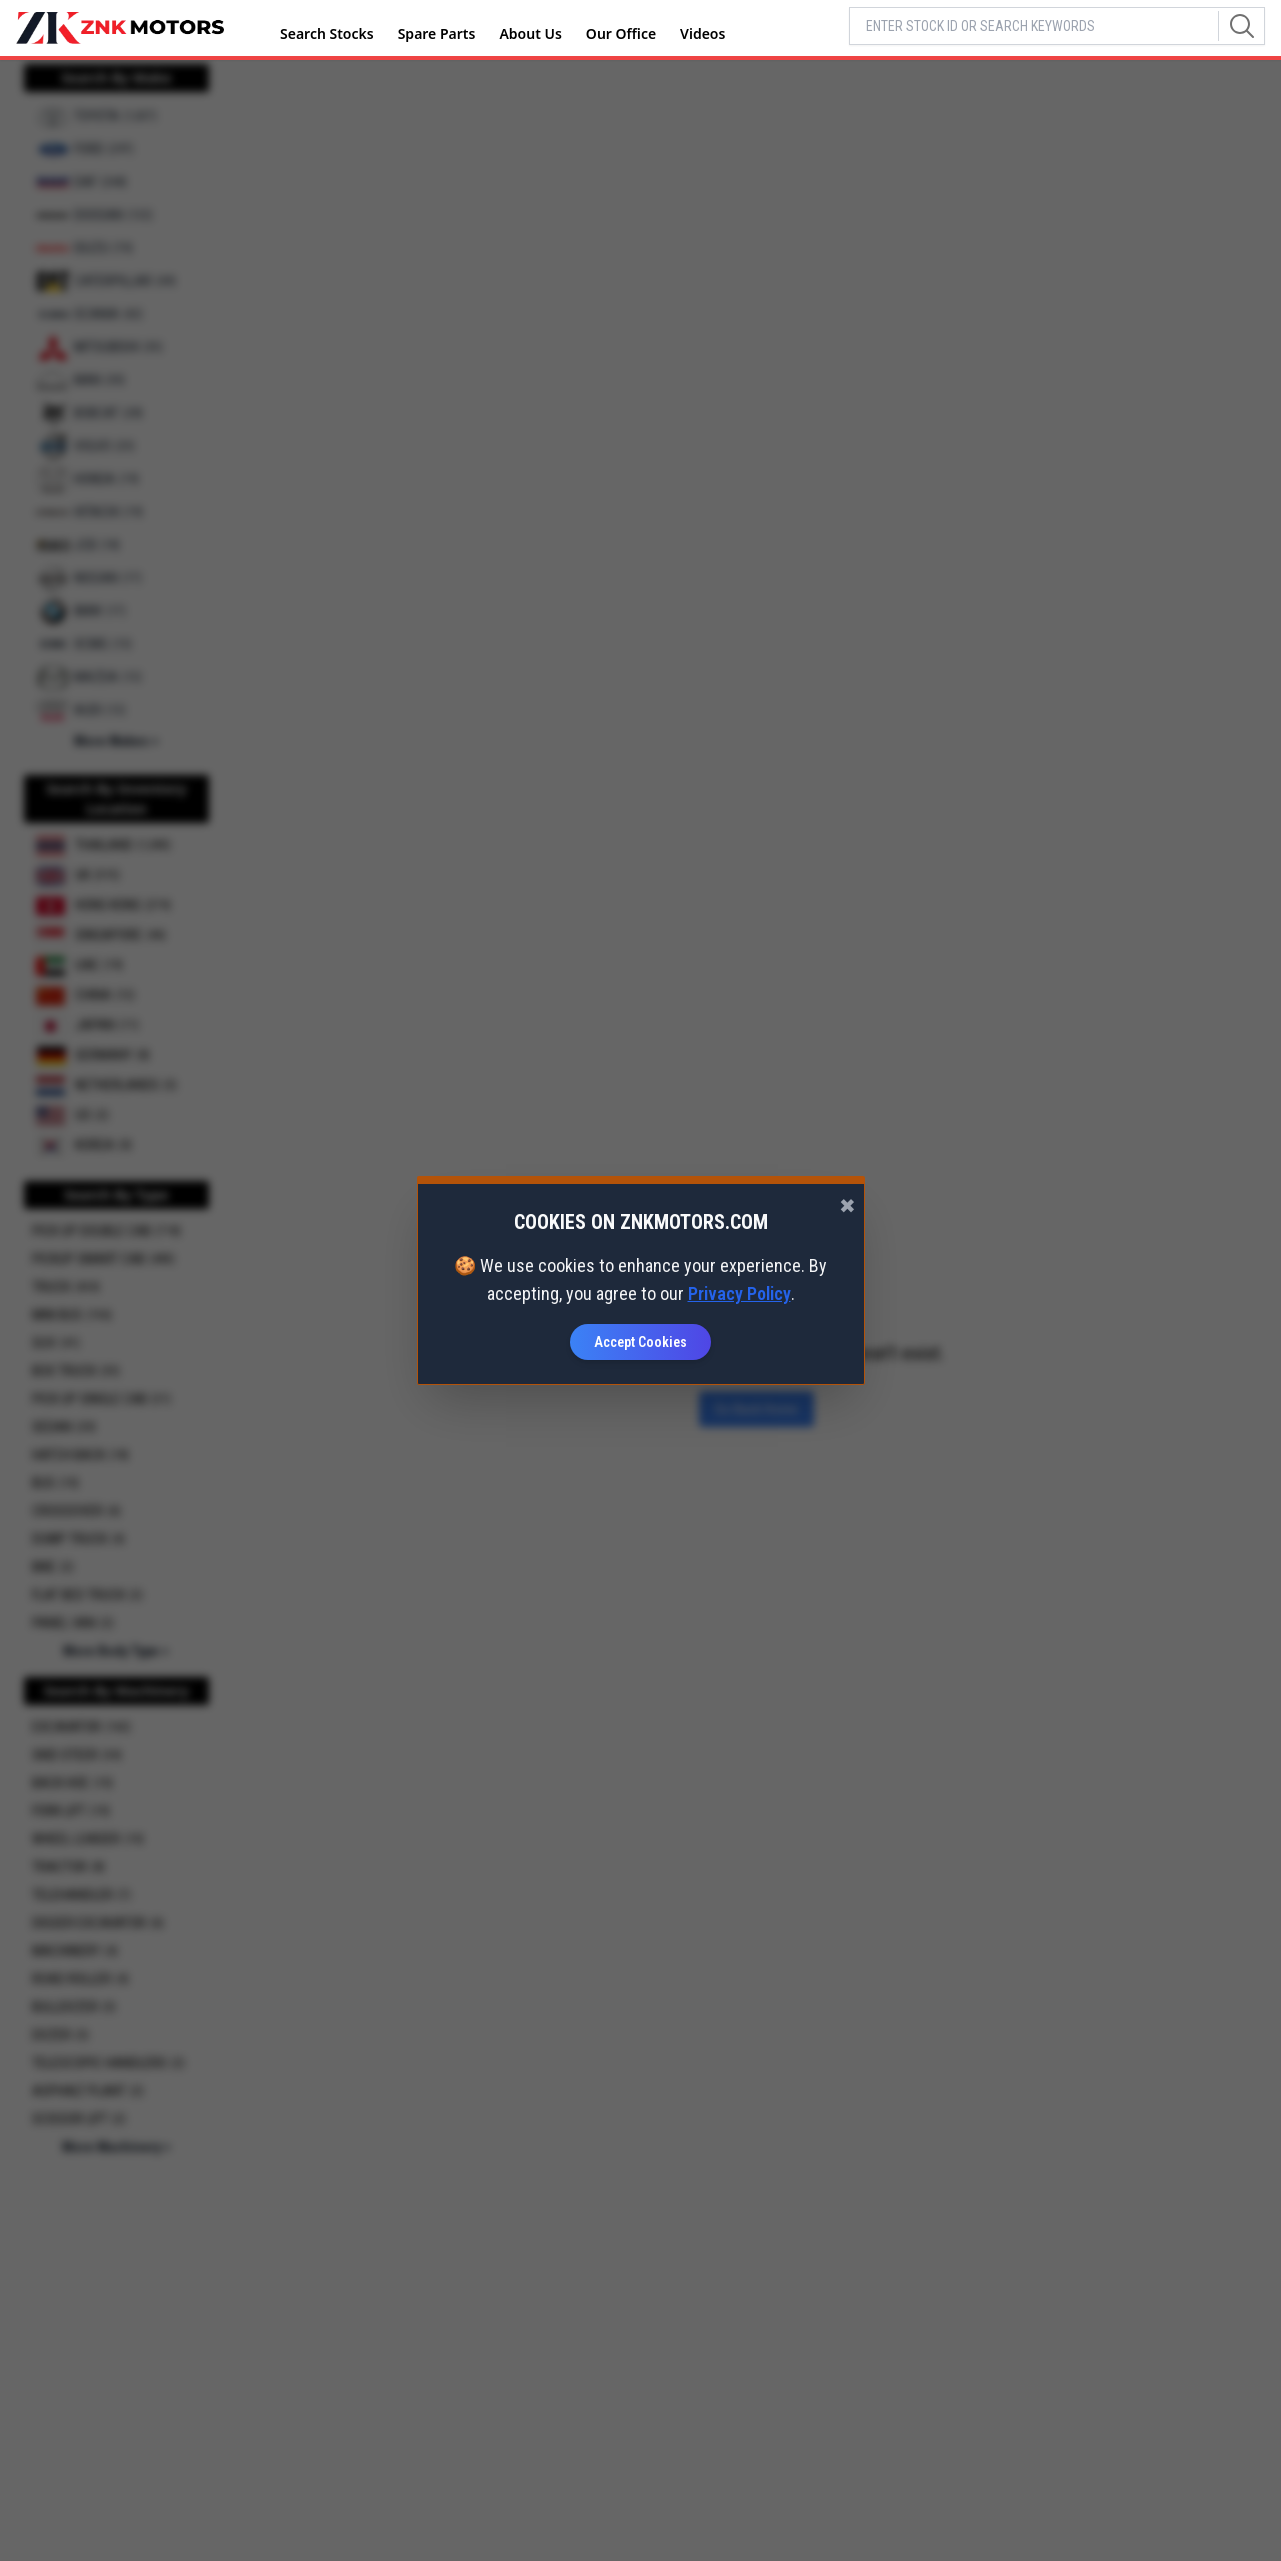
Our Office (621, 33)
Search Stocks (327, 33)
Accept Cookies (640, 1342)
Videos (702, 33)
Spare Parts (437, 33)
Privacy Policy (739, 1293)
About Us (530, 33)
